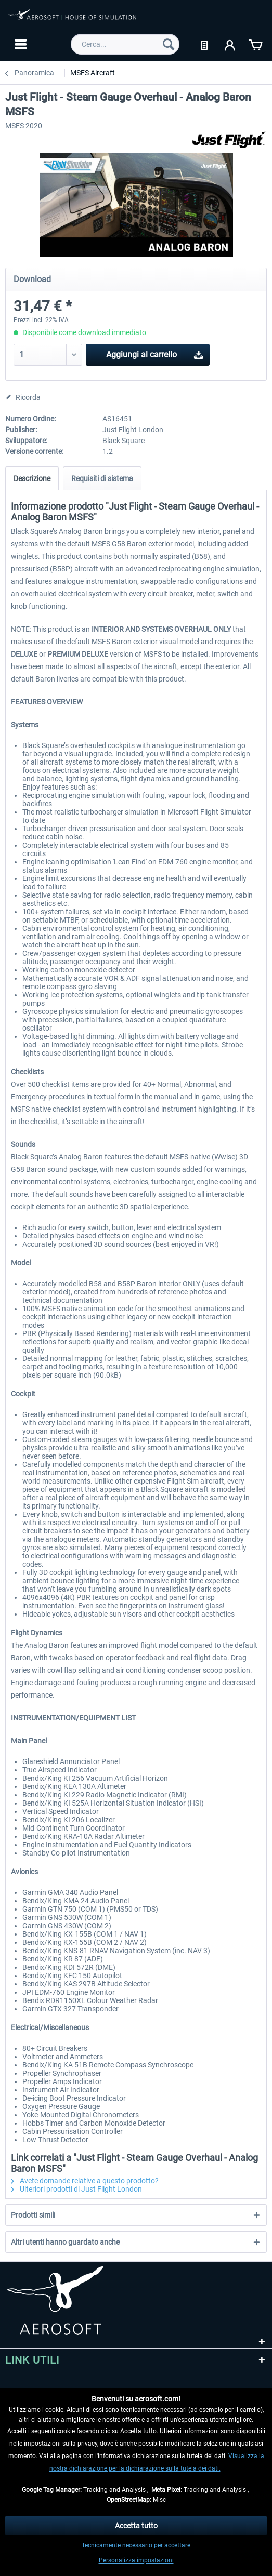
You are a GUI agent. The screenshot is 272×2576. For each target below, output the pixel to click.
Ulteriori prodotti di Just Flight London (76, 2189)
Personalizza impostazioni (136, 2560)
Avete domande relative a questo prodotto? (85, 2181)
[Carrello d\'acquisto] (255, 44)
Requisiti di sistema (102, 478)
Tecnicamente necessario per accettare (136, 2545)
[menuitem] (19, 44)
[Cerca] (168, 44)
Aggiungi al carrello (154, 352)
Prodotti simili (33, 2215)
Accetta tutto (136, 2525)
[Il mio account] (230, 44)
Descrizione (32, 478)
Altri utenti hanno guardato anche (65, 2242)
